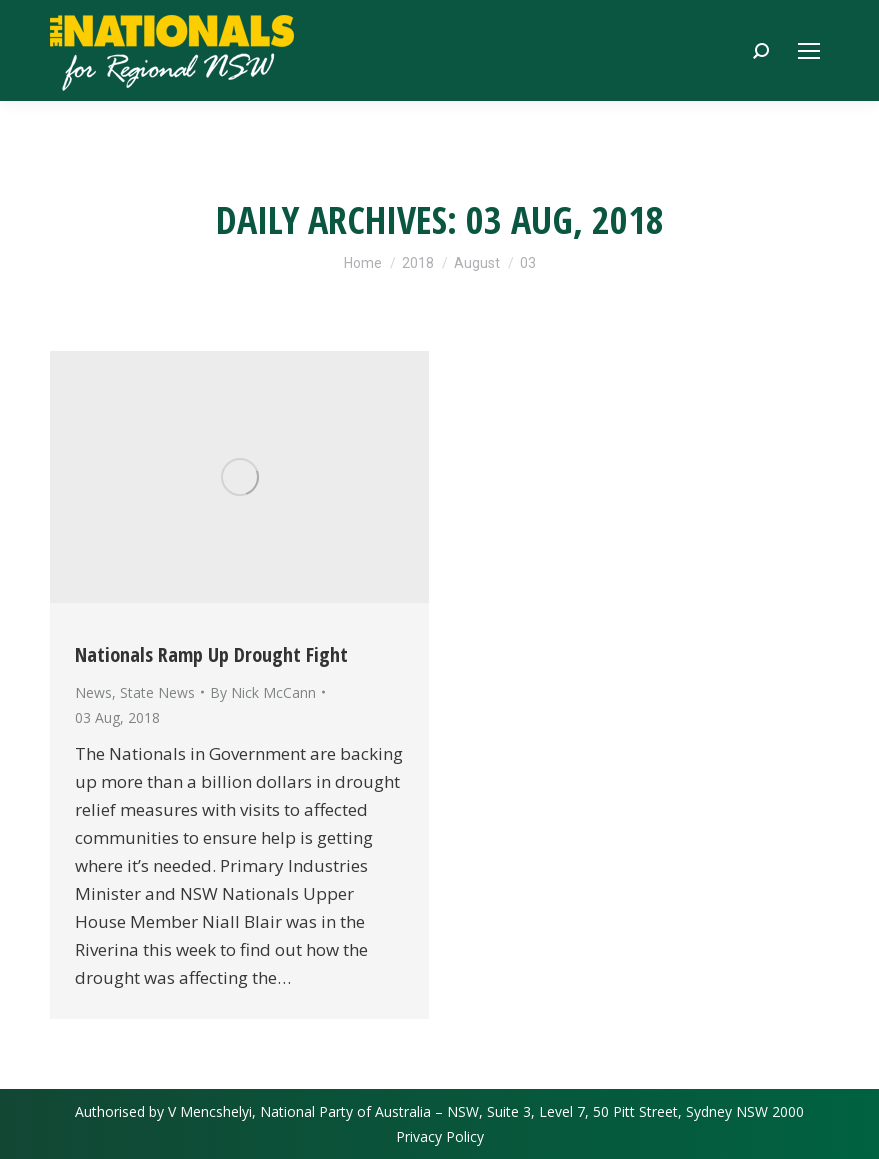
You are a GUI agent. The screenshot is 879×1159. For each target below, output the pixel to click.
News (93, 692)
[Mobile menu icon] (809, 51)
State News (157, 692)
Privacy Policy (440, 1136)
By (263, 692)
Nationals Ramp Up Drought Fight (211, 654)
